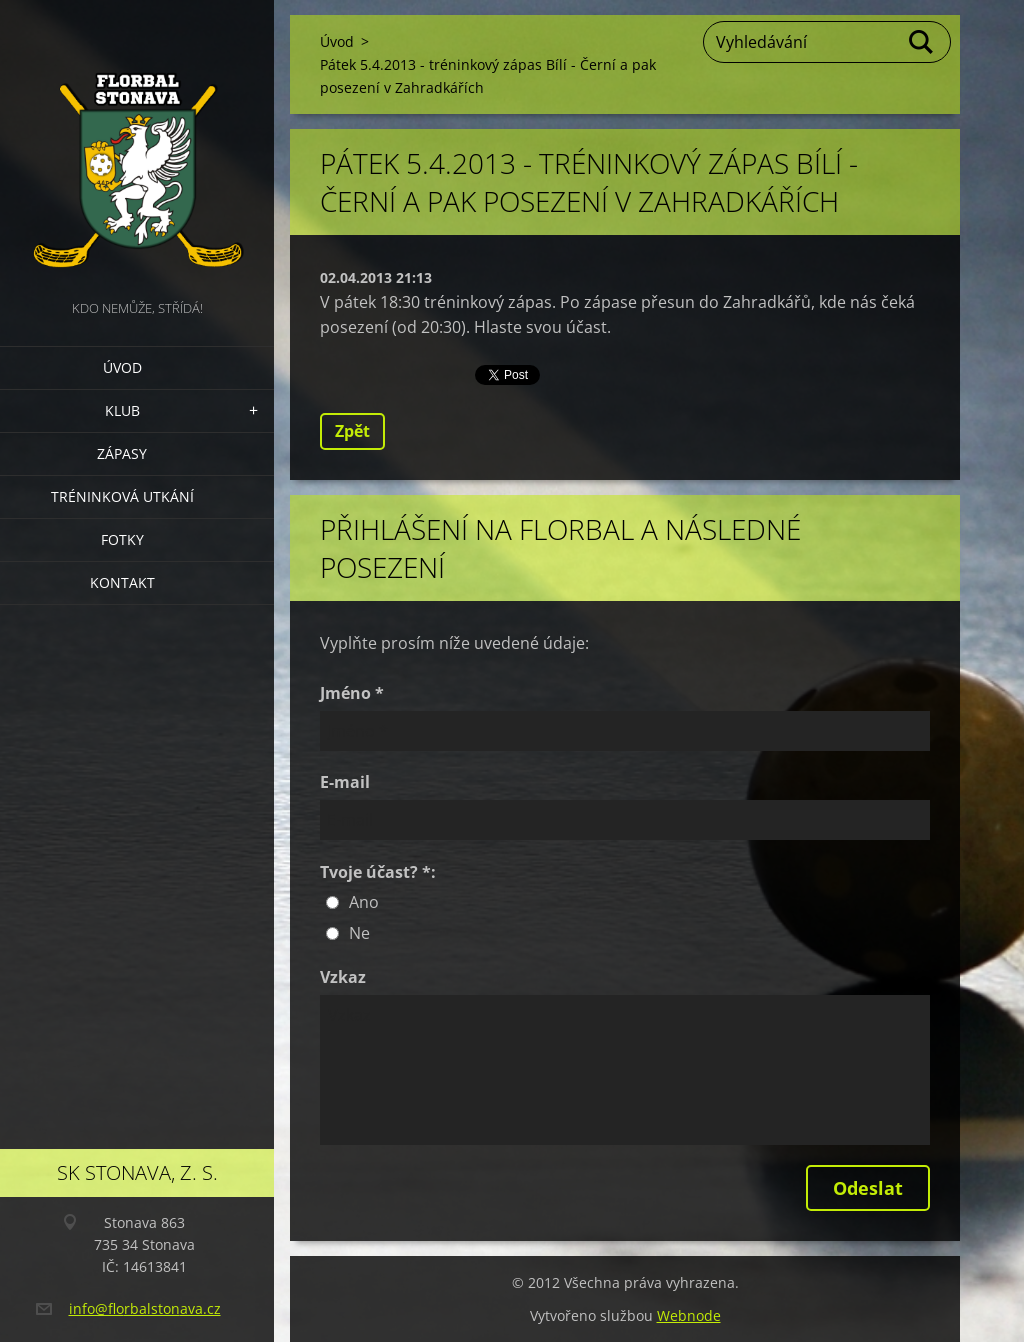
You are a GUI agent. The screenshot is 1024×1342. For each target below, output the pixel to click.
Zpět (352, 431)
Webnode (689, 1315)
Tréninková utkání (122, 496)
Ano (364, 902)
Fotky (122, 539)
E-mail (345, 782)
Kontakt (122, 582)
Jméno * (352, 693)
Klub (122, 410)
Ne (359, 933)
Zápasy (122, 453)
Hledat (922, 42)
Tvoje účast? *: (378, 872)
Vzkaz (343, 977)
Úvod (122, 367)
